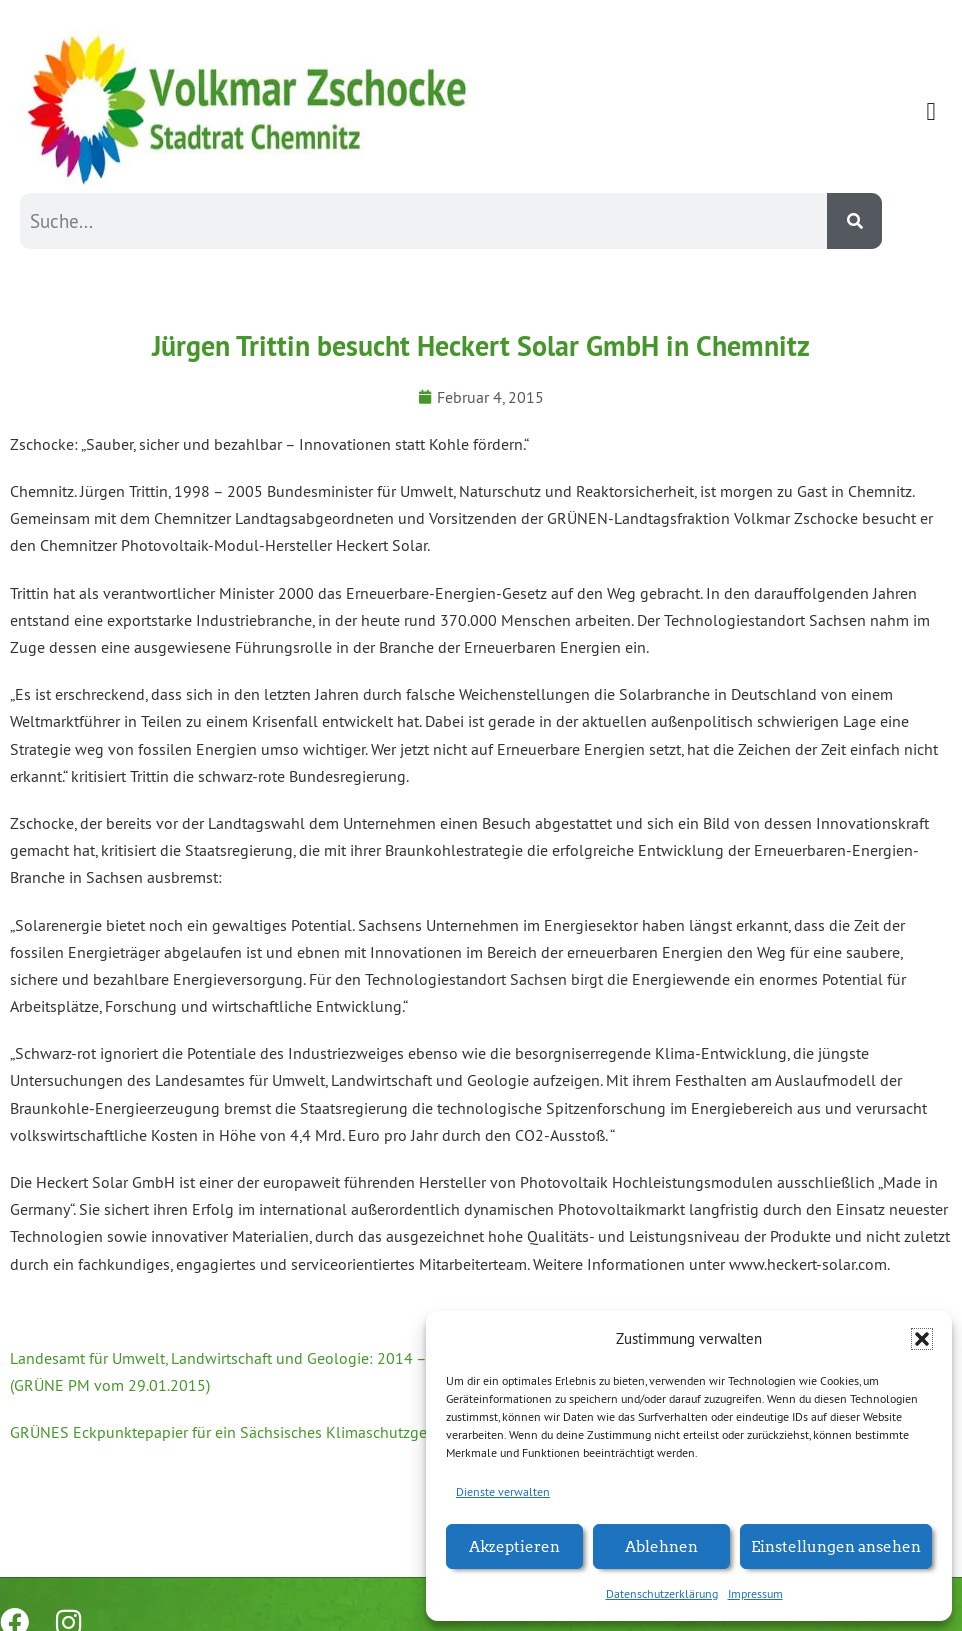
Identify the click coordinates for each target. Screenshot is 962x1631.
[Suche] (854, 221)
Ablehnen (661, 1545)
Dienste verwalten (503, 1491)
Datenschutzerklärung (662, 1593)
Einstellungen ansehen (836, 1545)
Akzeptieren (514, 1545)
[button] (922, 1339)
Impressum (755, 1593)
